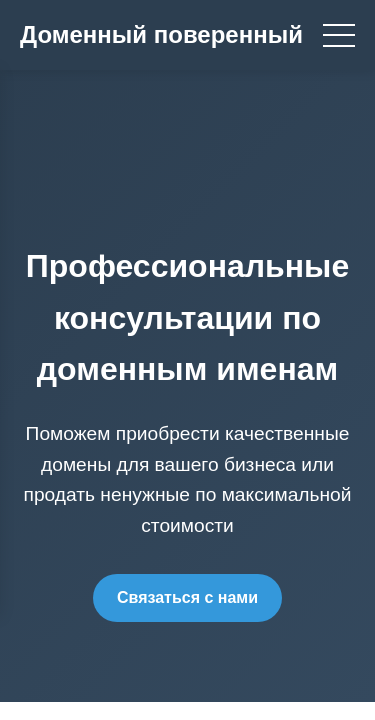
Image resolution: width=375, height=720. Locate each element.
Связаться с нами (187, 597)
